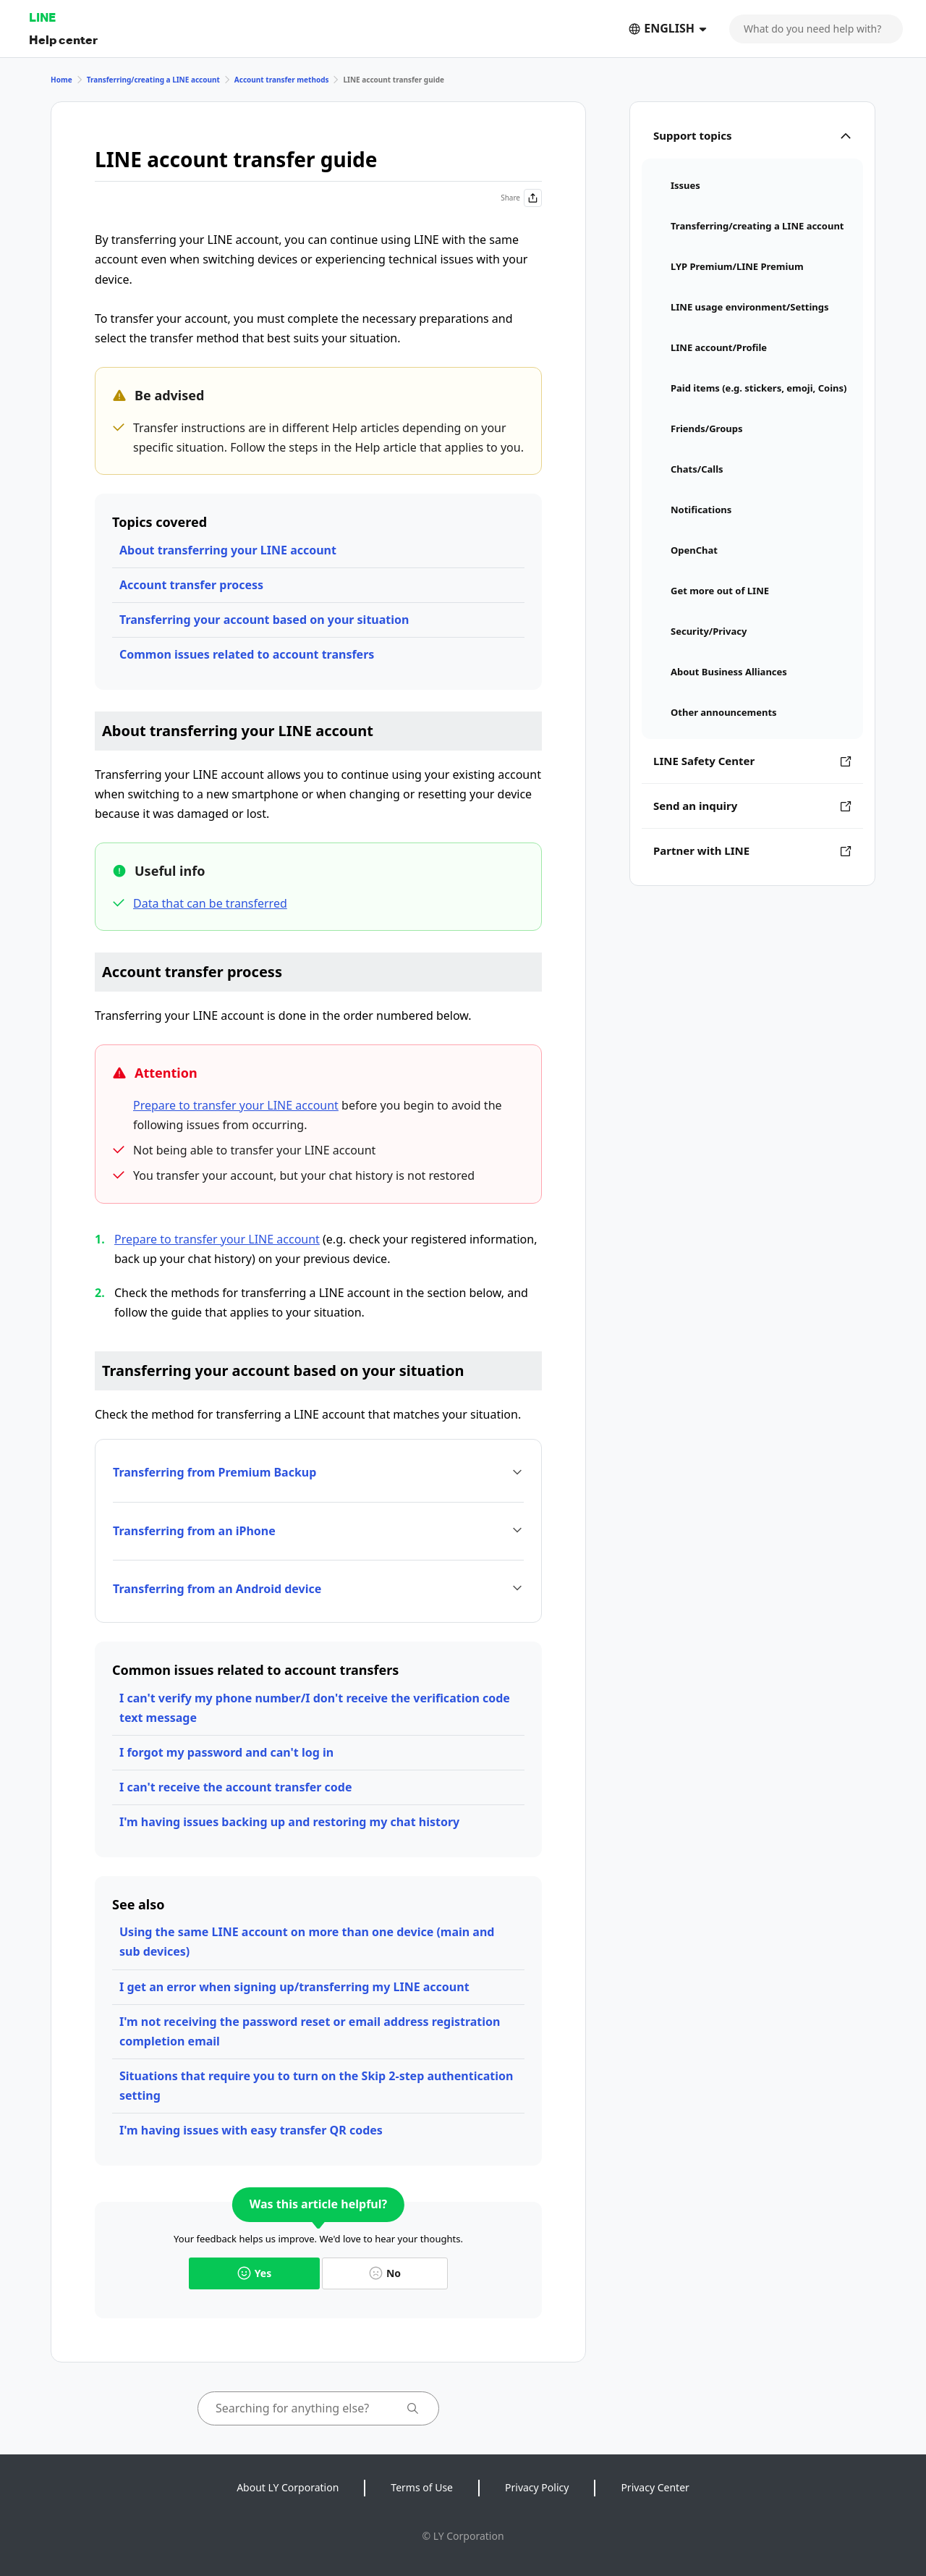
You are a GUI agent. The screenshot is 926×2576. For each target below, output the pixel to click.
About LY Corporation (288, 2487)
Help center (63, 39)
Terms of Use (422, 2487)
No (385, 2273)
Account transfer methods (281, 80)
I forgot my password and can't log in (226, 1752)
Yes (254, 2273)
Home (61, 80)
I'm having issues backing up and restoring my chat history (289, 1822)
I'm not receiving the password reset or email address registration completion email (310, 2031)
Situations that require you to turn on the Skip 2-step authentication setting (316, 2085)
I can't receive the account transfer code (235, 1787)
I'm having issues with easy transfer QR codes (251, 2130)
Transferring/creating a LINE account (153, 80)
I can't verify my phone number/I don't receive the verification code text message (314, 1708)
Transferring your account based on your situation (264, 620)
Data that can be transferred (210, 903)
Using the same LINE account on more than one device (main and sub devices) (306, 1941)
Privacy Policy (537, 2487)
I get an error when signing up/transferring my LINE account (294, 1987)
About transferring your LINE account (227, 550)
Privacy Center (655, 2487)
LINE (42, 17)
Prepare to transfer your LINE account (236, 1105)
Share (521, 198)
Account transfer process (191, 585)
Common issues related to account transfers (246, 654)
